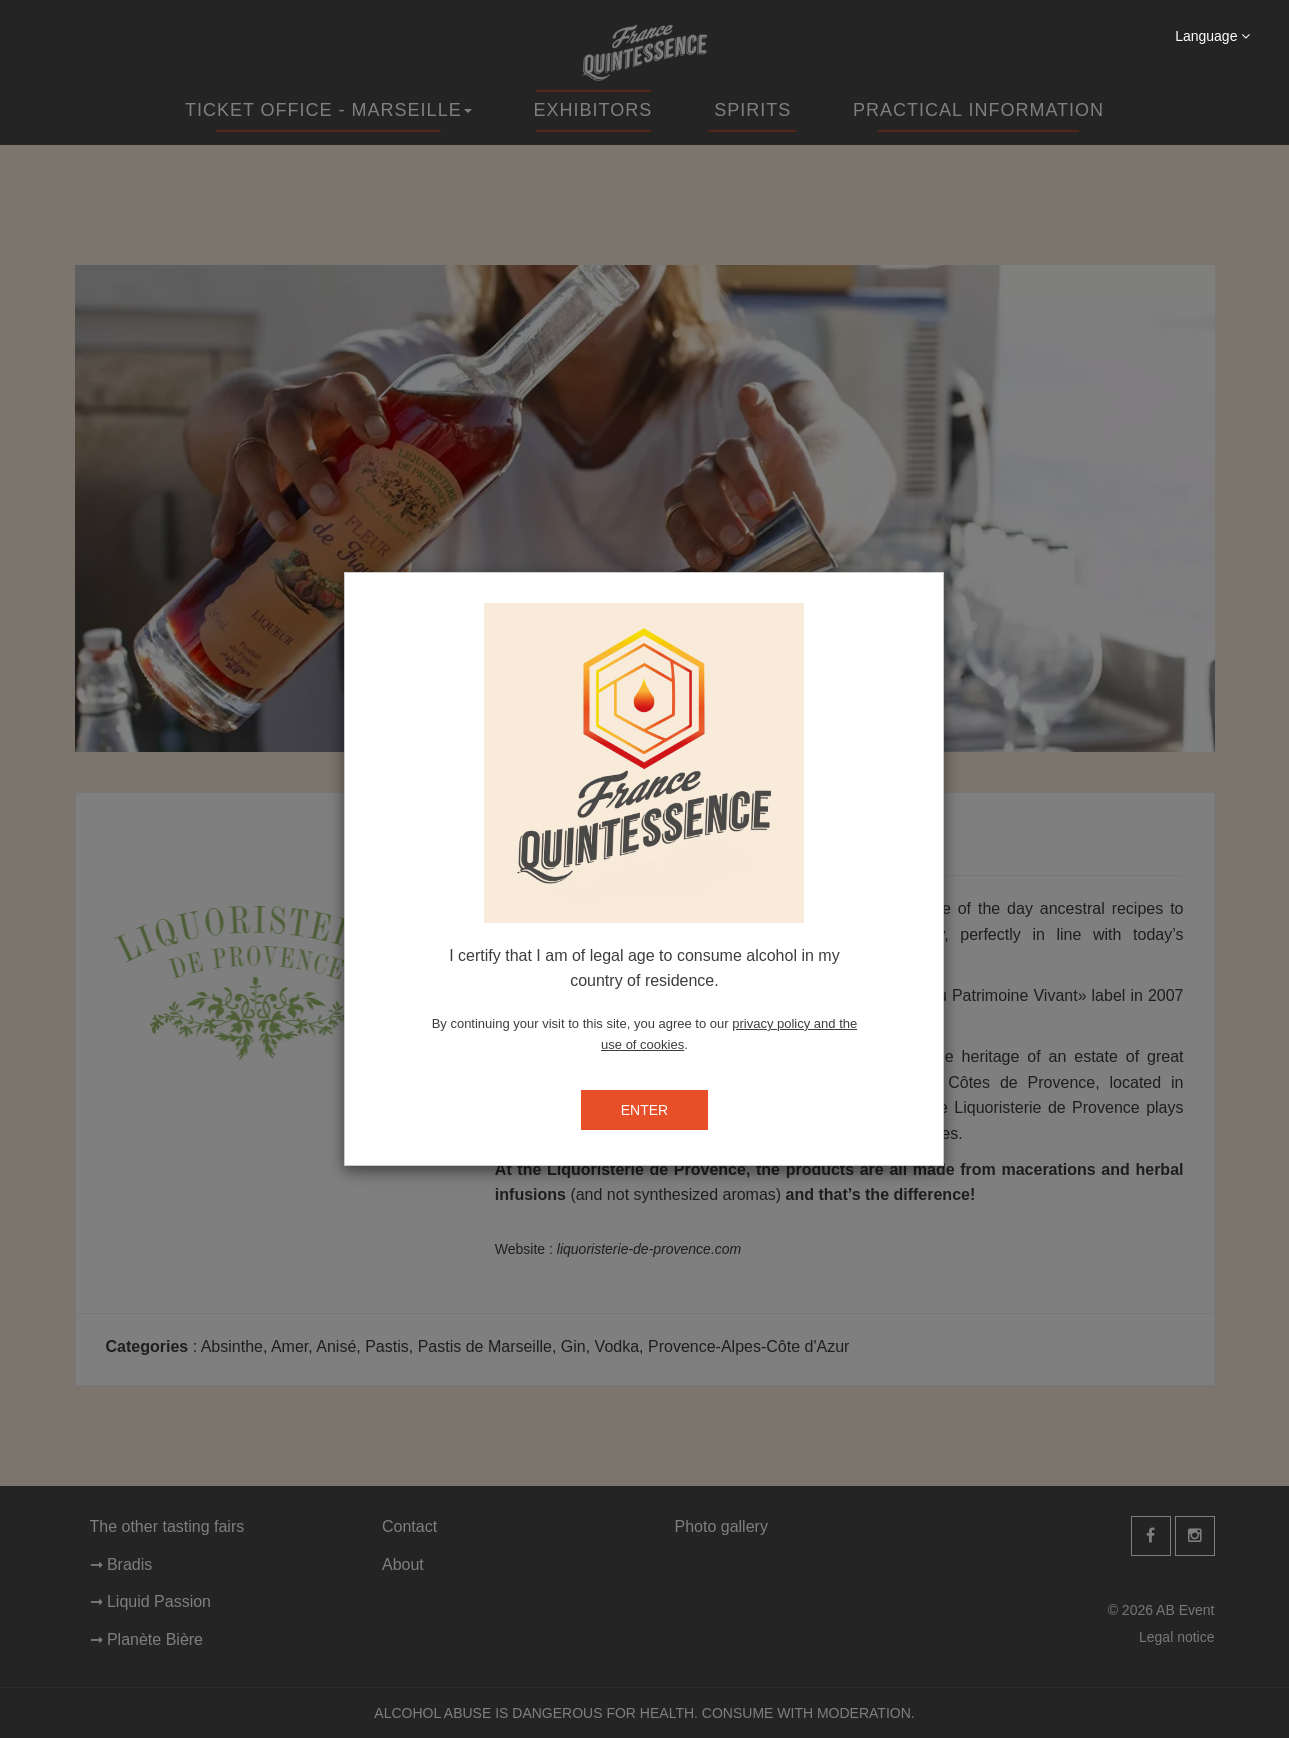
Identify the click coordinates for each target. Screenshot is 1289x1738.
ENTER (644, 1110)
